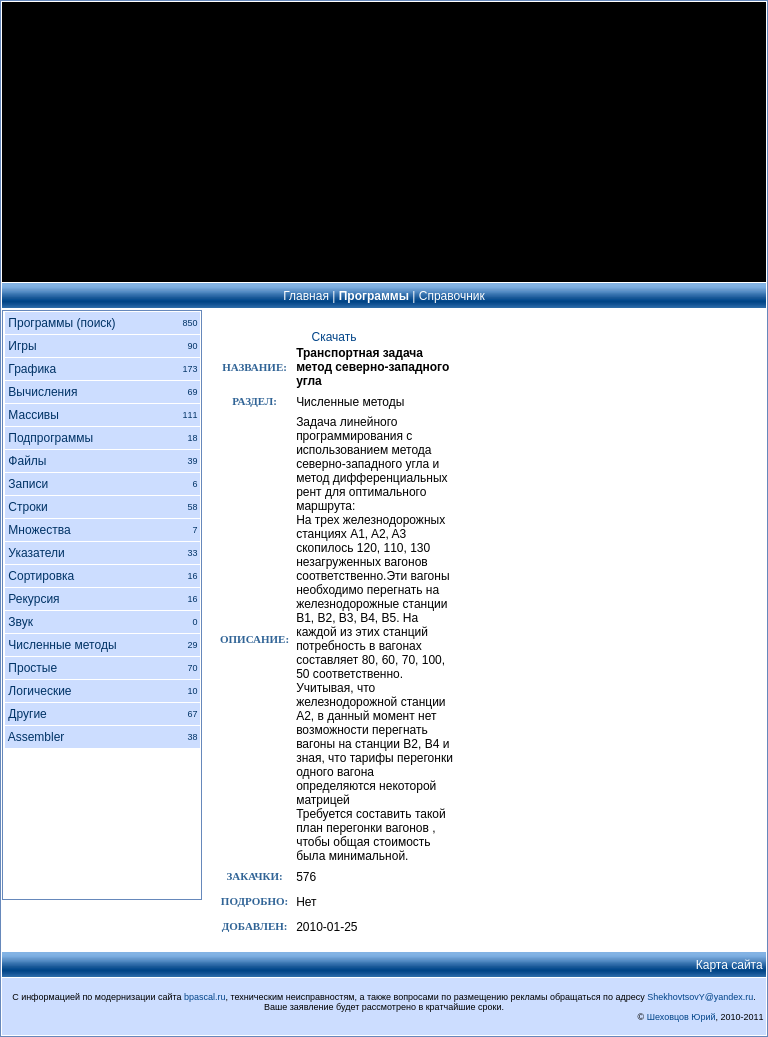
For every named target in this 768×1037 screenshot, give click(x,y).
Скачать (334, 337)
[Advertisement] (384, 142)
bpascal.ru (205, 997)
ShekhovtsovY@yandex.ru (700, 997)
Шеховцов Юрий (681, 1017)
